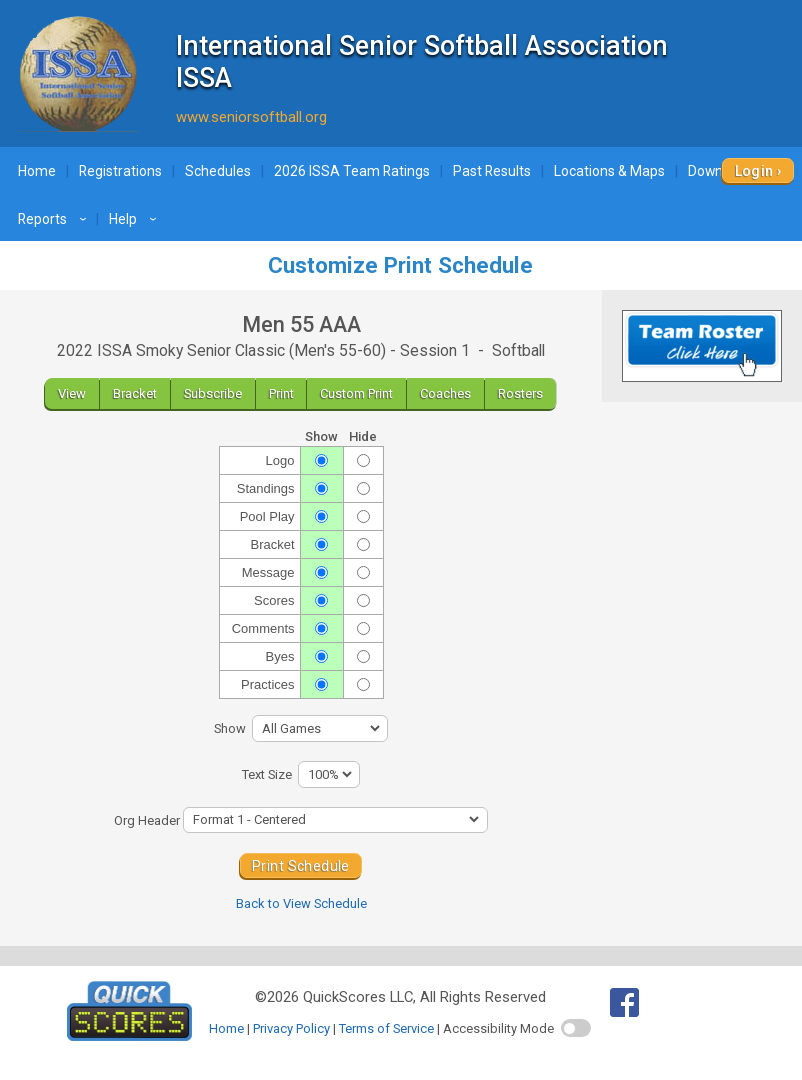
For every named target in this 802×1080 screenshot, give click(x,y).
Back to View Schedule (301, 903)
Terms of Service (386, 1028)
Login (754, 171)
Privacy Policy (291, 1028)
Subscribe (213, 393)
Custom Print (356, 393)
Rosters (520, 393)
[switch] (576, 1028)
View (72, 393)
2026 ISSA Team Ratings (352, 171)
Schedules (218, 171)
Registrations (120, 171)
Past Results (492, 171)
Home (37, 171)
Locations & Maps (609, 171)
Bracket (135, 393)
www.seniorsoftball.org (251, 117)
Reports (55, 219)
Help (135, 219)
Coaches (445, 393)
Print (281, 393)
